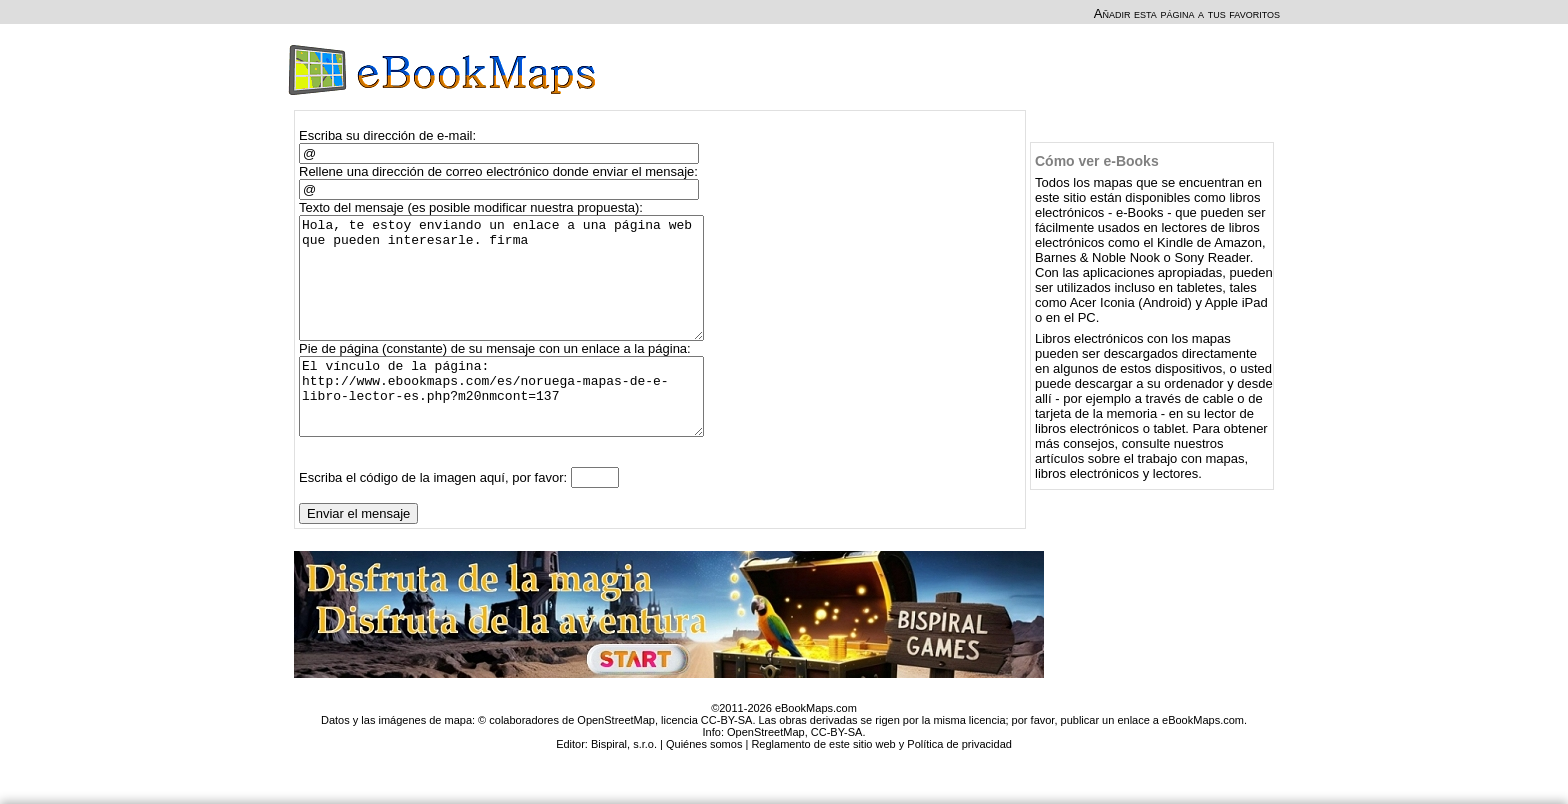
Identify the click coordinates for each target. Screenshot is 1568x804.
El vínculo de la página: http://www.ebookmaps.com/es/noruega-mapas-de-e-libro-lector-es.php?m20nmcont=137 (510, 428)
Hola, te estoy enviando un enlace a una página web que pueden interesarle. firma (510, 290)
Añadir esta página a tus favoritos (1187, 13)
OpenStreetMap (766, 771)
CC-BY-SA (837, 771)
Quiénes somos (704, 783)
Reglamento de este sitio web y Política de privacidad (881, 783)
